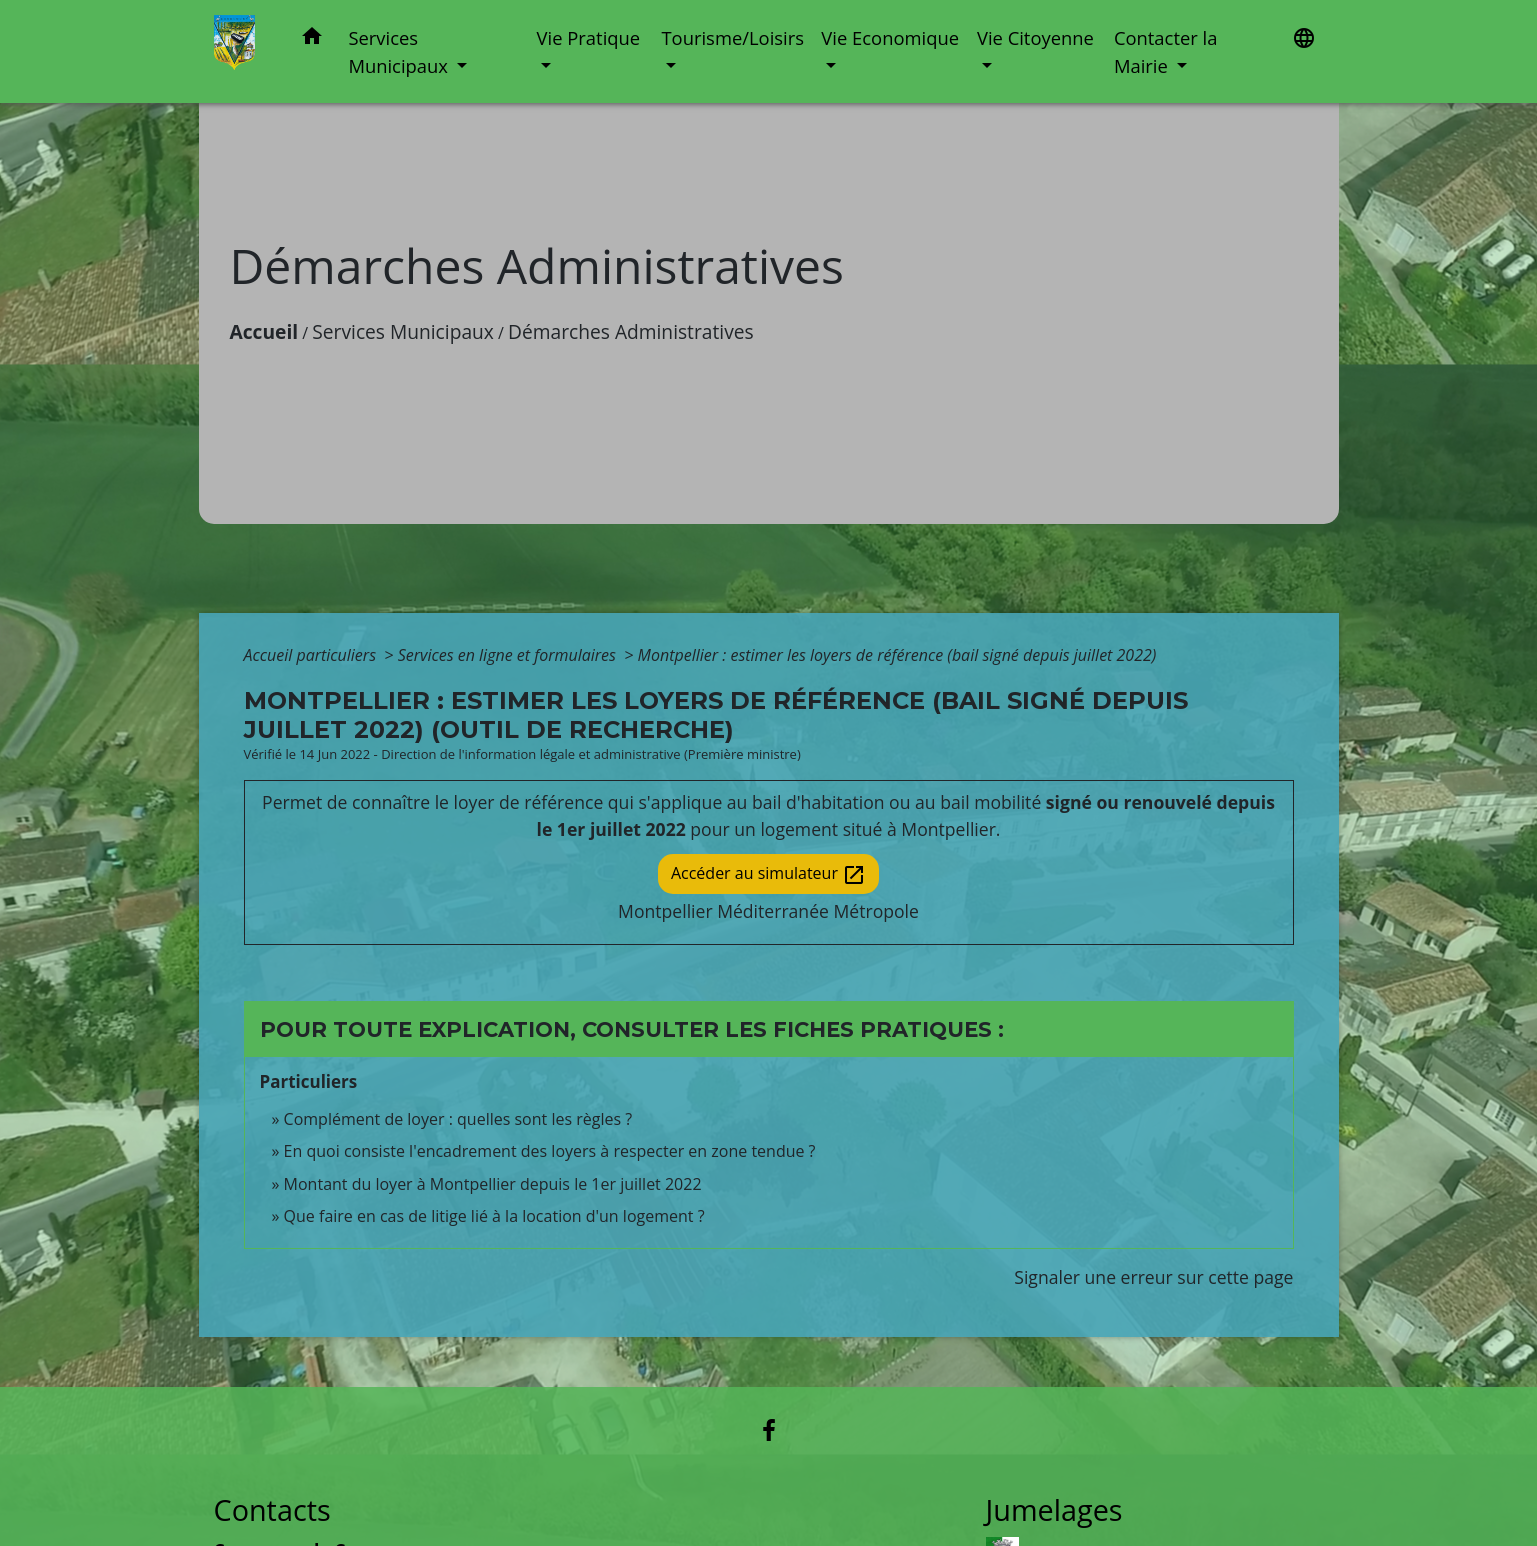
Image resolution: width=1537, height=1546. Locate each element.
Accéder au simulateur (768, 874)
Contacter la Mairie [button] (1166, 51)
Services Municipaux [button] (400, 51)
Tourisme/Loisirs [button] (732, 37)
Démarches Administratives (631, 331)
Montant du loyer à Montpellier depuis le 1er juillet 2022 (493, 1184)
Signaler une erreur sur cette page (1153, 1277)
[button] (312, 39)
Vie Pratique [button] (589, 37)
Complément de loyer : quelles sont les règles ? (458, 1119)
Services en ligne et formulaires (509, 655)
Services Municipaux (403, 331)
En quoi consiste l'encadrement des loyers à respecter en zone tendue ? (550, 1151)
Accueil (264, 331)
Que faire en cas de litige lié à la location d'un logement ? (494, 1216)
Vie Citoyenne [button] (1035, 37)
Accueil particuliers (312, 655)
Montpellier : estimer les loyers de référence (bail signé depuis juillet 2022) (897, 655)
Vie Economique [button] (890, 37)
